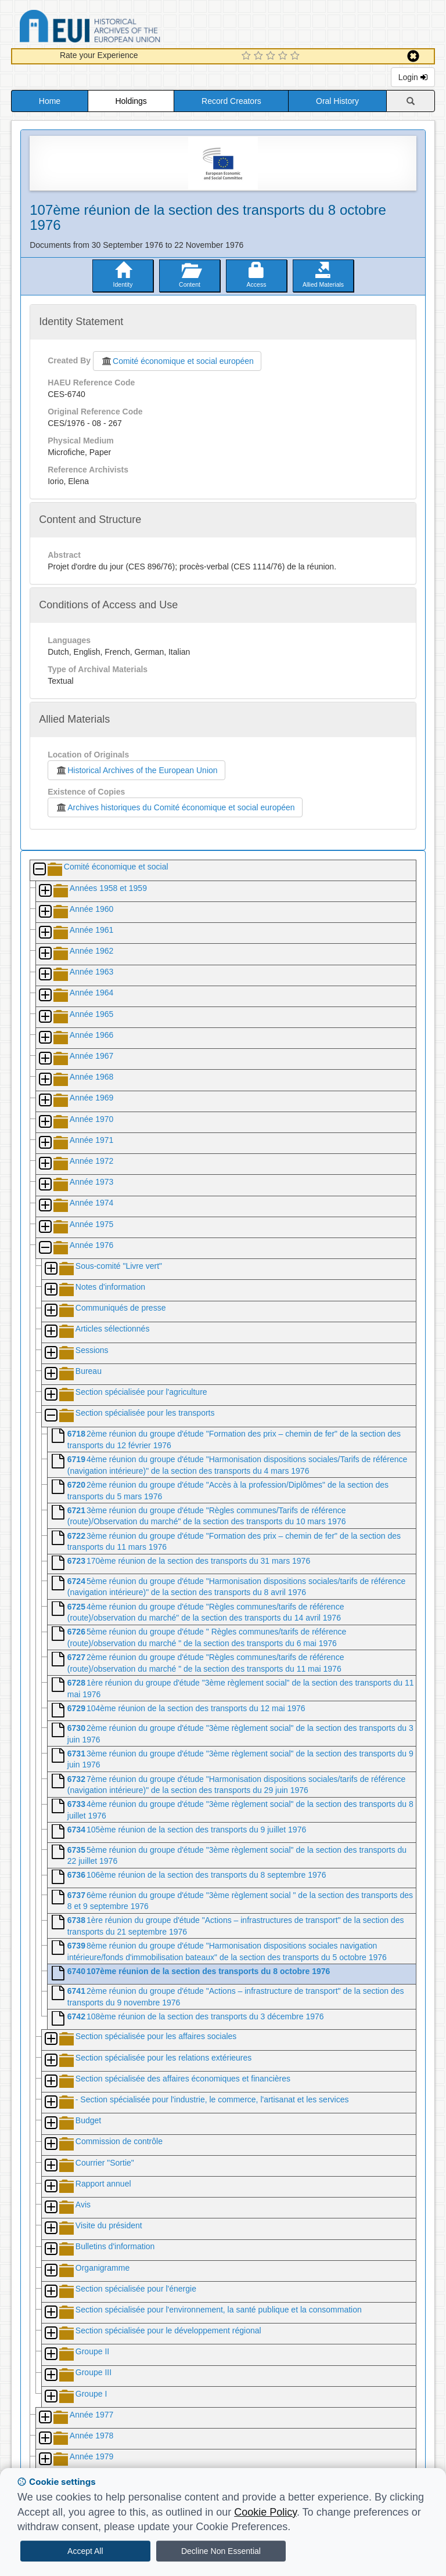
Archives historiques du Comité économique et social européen (174, 807)
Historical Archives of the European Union (136, 770)
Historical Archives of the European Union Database (122, 28)
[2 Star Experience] (260, 56)
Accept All (85, 2551)
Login (412, 77)
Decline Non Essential (221, 2551)
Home (49, 101)
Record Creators (231, 101)
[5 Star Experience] (296, 56)
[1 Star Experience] (248, 56)
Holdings (130, 101)
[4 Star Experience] (284, 56)
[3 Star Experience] (272, 56)
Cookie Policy (265, 2512)
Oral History (337, 101)
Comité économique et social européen (177, 361)
